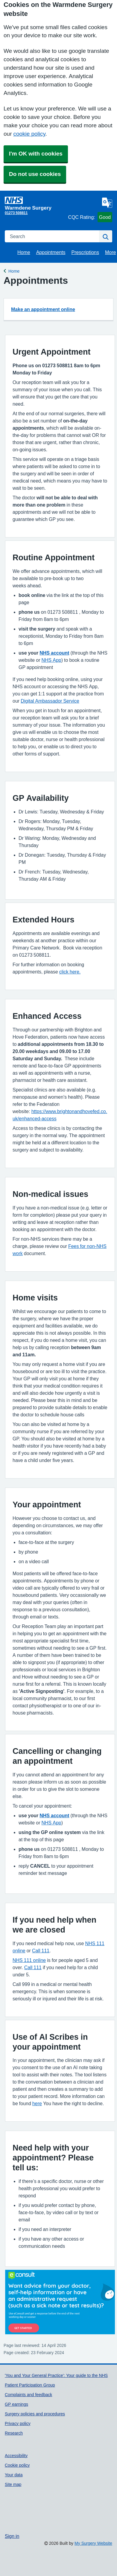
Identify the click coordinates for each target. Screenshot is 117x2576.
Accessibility (16, 2455)
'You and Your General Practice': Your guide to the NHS (56, 2375)
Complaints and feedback (28, 2395)
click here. (70, 971)
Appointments (51, 252)
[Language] (107, 203)
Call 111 (40, 1950)
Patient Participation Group (30, 2385)
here (37, 2103)
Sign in (12, 2536)
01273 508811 (16, 213)
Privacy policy (18, 2423)
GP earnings (16, 2404)
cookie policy (29, 134)
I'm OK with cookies (36, 153)
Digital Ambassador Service (50, 700)
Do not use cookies (35, 174)
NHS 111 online (29, 1960)
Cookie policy (17, 2465)
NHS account (54, 652)
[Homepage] (35, 203)
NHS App (51, 660)
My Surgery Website (93, 2543)
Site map (13, 2484)
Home (23, 252)
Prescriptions (85, 252)
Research (14, 2433)
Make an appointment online (43, 309)
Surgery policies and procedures (35, 2414)
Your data (14, 2475)
